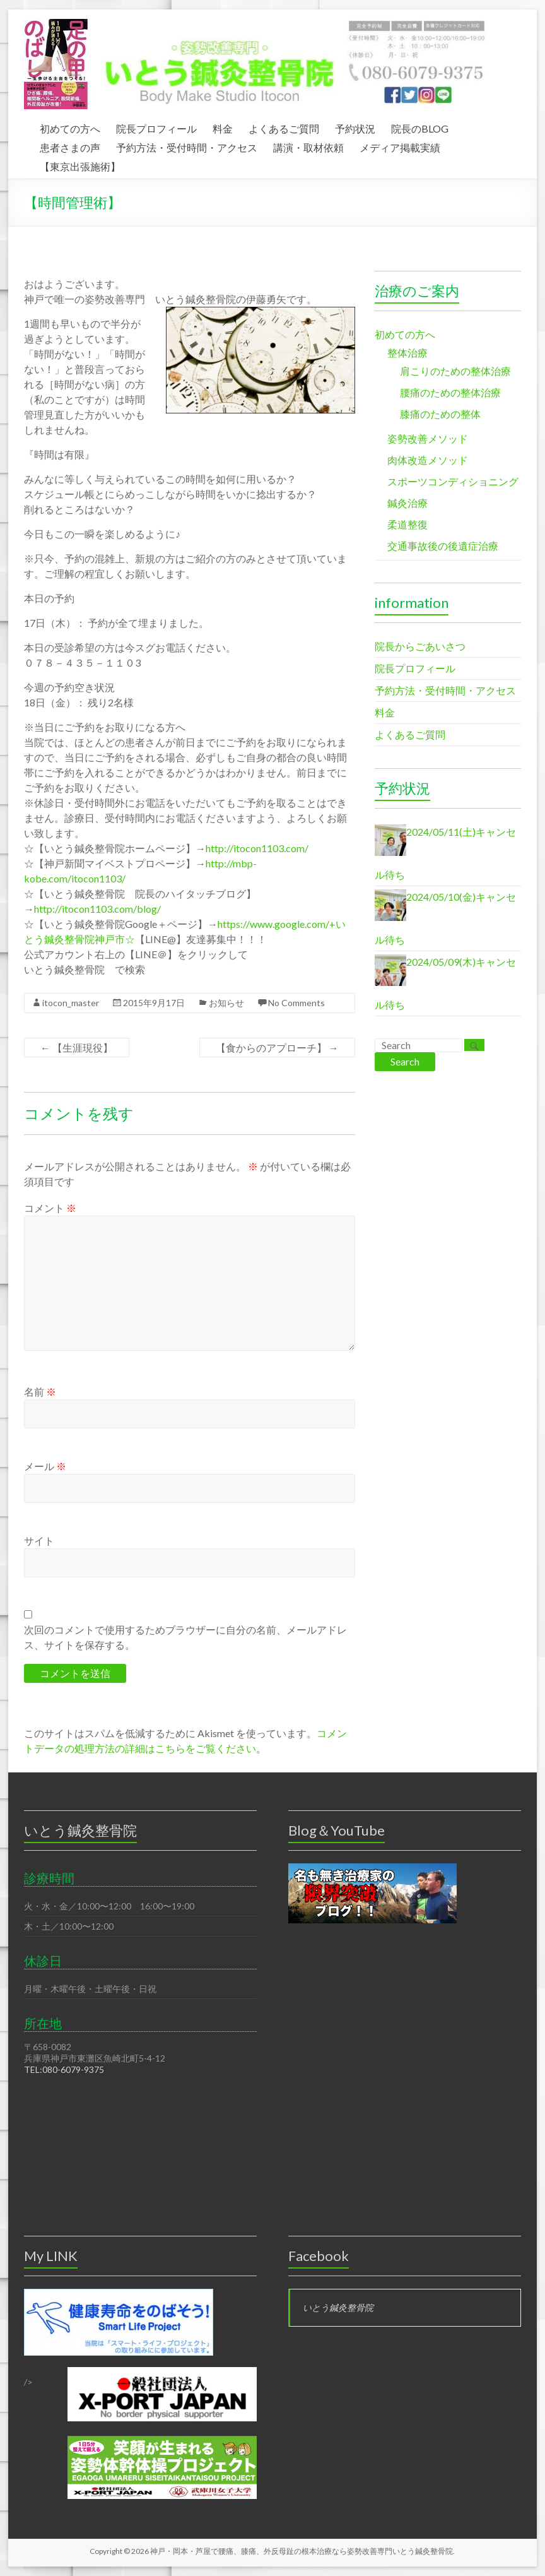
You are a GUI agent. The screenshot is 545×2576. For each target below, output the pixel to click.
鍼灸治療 (407, 503)
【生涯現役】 (76, 1048)
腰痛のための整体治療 (450, 392)
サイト (39, 1540)
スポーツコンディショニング (453, 481)
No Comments (296, 1002)
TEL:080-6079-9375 (64, 2069)
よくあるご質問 (284, 126)
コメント (50, 1208)
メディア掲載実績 (400, 145)
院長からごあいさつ (420, 646)
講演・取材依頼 (308, 145)
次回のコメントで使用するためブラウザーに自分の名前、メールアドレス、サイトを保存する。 (185, 1637)
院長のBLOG (419, 126)
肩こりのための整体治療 (455, 371)
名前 (40, 1392)
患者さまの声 (70, 145)
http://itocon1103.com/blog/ (97, 909)
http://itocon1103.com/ (257, 848)
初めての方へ (70, 126)
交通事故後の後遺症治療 (442, 546)
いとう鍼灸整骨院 (338, 2307)
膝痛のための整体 (440, 414)
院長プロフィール (156, 126)
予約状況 (355, 126)
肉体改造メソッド (427, 460)
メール (45, 1466)
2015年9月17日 (154, 1002)
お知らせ (226, 1002)
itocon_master (70, 1002)
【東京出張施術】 (80, 164)
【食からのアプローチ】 (277, 1048)
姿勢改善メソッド (427, 438)
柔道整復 (407, 524)
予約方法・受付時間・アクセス (186, 145)
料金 (223, 126)
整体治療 (407, 353)
